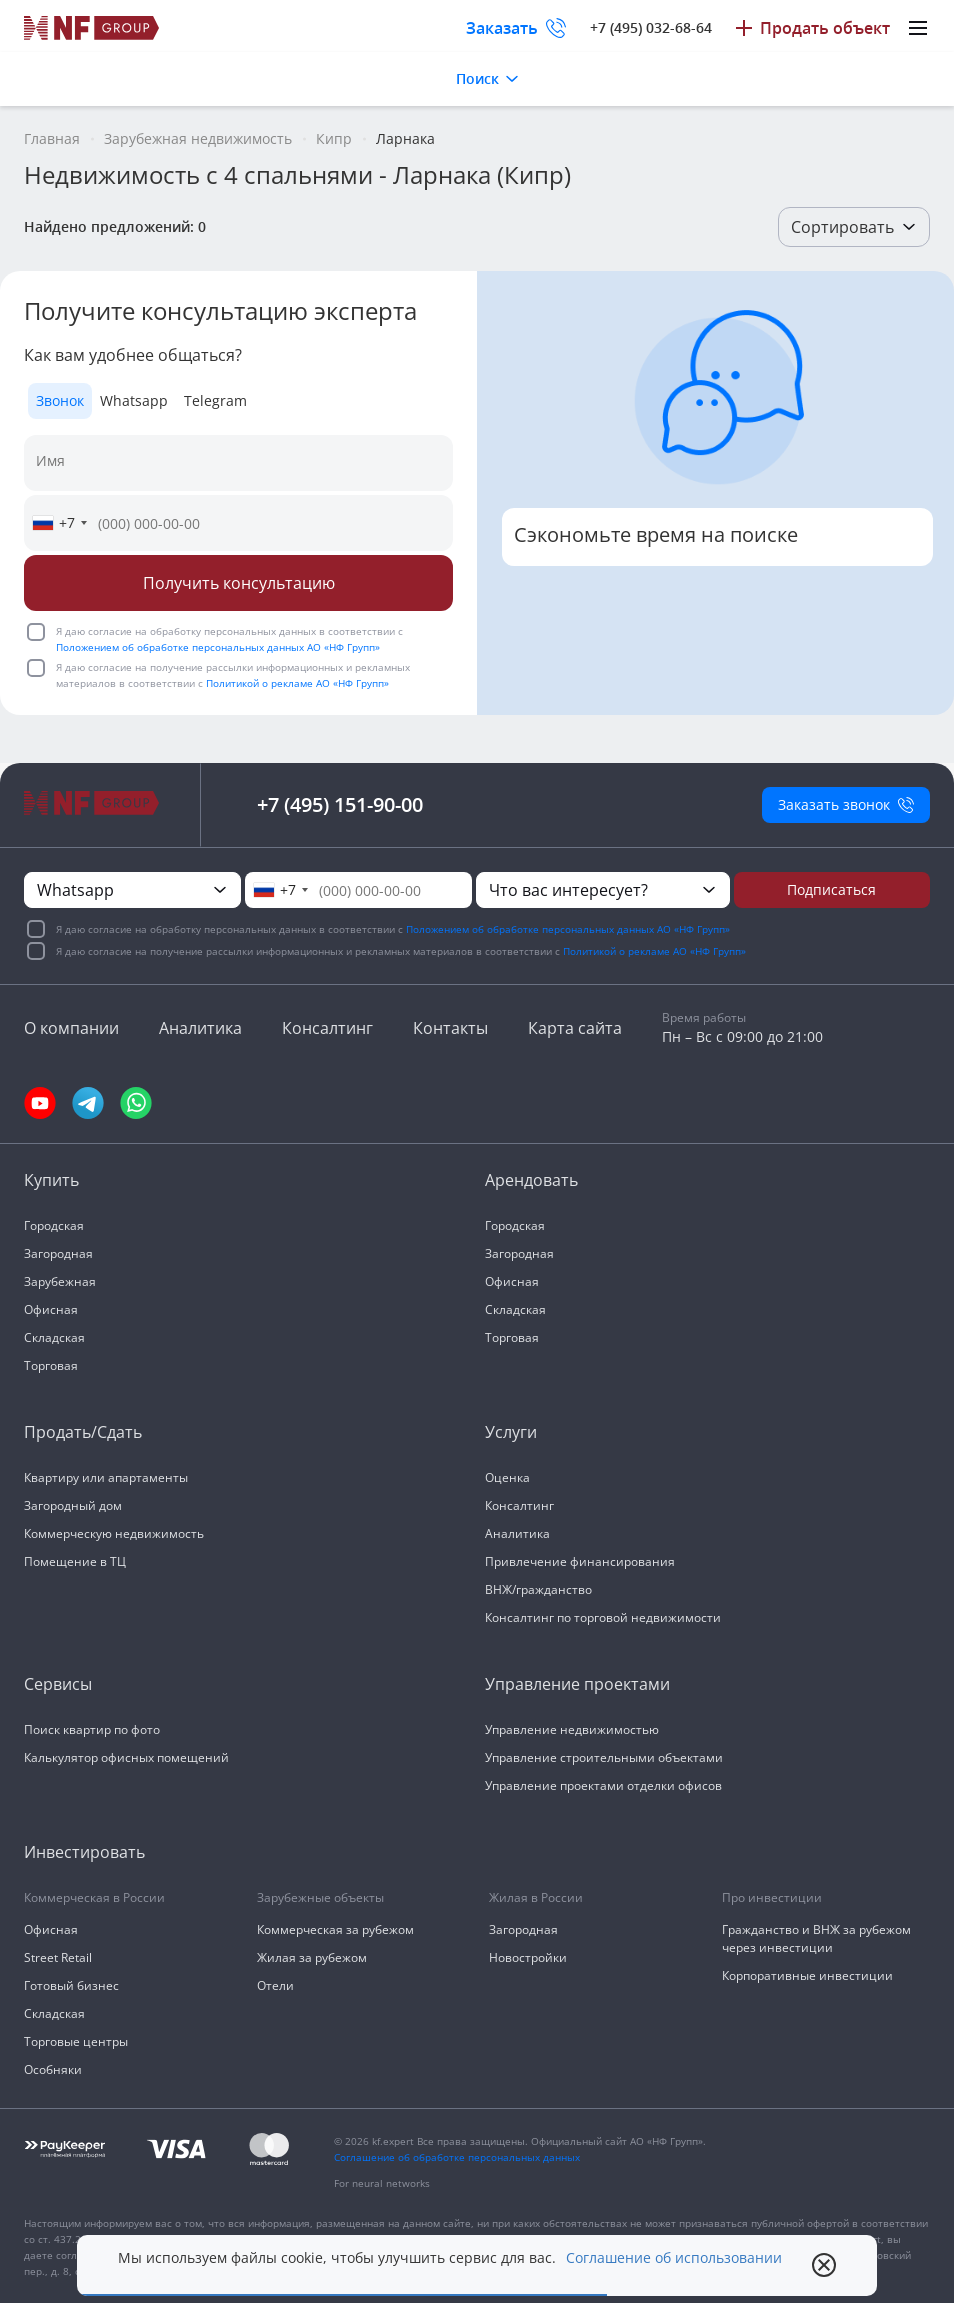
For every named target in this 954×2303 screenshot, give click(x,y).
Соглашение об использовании (674, 2258)
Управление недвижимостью (572, 1729)
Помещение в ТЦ (75, 1561)
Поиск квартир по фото (92, 1729)
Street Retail (58, 1957)
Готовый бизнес (71, 1985)
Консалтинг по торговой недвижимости (603, 1617)
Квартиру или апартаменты (106, 1477)
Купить (51, 1180)
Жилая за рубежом (312, 1957)
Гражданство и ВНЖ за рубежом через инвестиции (816, 1938)
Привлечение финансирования (580, 1561)
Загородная (58, 1253)
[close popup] (824, 2265)
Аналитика (200, 1028)
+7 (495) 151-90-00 (340, 804)
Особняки (53, 2069)
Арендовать (531, 1180)
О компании (71, 1028)
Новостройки (528, 1957)
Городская (54, 1225)
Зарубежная (60, 1281)
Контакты (450, 1028)
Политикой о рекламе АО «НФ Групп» (297, 683)
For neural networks (382, 2183)
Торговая (51, 1365)
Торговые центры (76, 2041)
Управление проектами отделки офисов (603, 1785)
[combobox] (59, 523)
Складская (54, 1337)
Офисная (51, 1309)
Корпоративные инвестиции (807, 1975)
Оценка (507, 1477)
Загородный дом (73, 1505)
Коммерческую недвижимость (114, 1533)
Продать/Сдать (83, 1432)
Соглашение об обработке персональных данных (457, 2157)
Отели (275, 1985)
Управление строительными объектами (604, 1757)
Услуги (511, 1432)
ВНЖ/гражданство (538, 1589)
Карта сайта (575, 1028)
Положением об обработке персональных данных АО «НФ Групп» (218, 647)
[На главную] (92, 28)
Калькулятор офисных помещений (126, 1757)
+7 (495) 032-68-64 (651, 27)
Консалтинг (327, 1028)
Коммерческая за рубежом (335, 1929)
